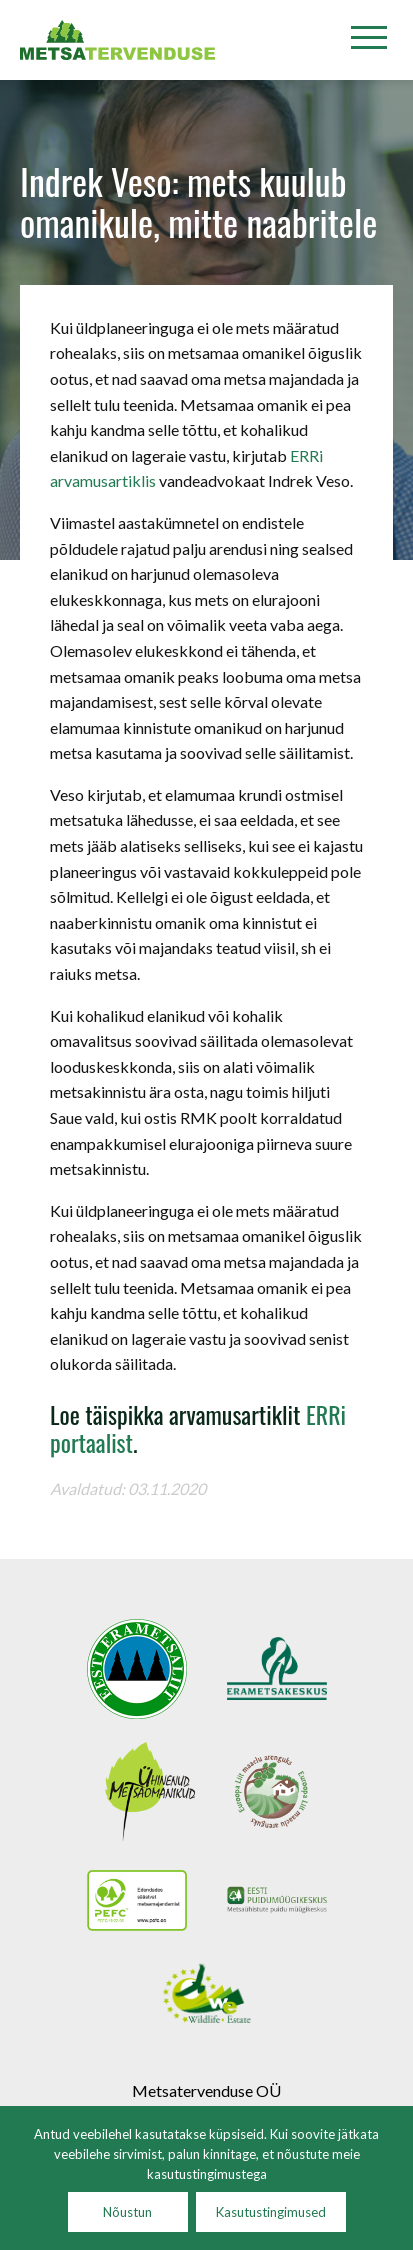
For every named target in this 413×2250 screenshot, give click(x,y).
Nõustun (127, 2212)
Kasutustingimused (271, 2212)
